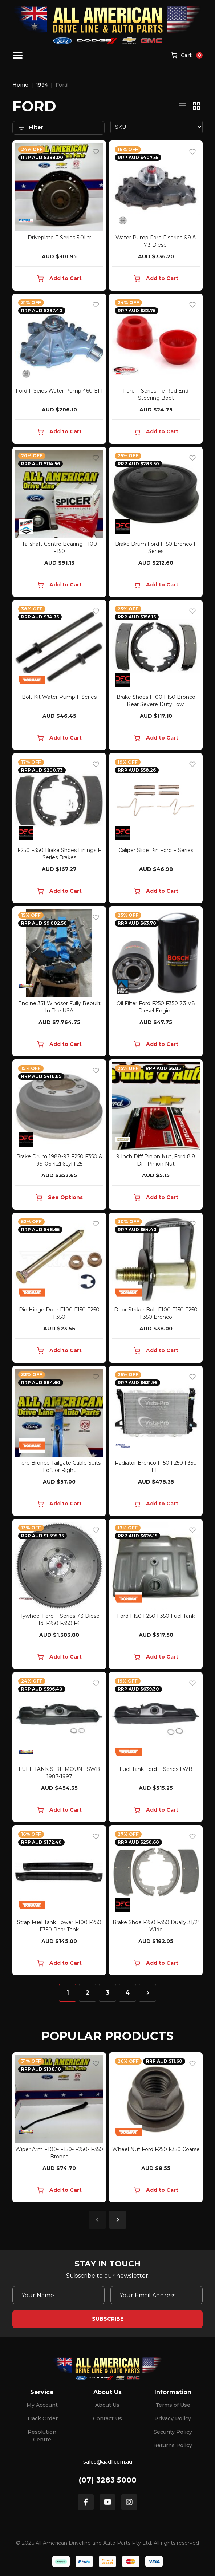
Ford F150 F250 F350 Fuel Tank (156, 1616)
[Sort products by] (156, 127)
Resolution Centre (42, 2436)
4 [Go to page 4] (127, 1992)
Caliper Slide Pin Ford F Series (155, 850)
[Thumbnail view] (196, 106)
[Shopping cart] (187, 55)
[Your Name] (58, 2295)
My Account (42, 2405)
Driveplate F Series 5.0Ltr (59, 237)
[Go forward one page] (147, 1993)
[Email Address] (156, 2295)
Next (117, 2220)
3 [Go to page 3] (107, 1992)
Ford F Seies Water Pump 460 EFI (59, 390)
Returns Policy (172, 2445)
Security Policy (173, 2432)
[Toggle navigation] (17, 55)
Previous (97, 2220)
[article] (59, 2128)
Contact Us (107, 2418)
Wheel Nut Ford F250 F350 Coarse (156, 2149)
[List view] (183, 106)
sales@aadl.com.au (107, 2461)
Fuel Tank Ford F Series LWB (155, 1769)
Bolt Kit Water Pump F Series (59, 697)
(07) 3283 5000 (108, 2480)
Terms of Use (172, 2405)
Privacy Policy (172, 2418)
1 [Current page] (67, 1992)
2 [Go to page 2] (87, 1992)
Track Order (42, 2418)
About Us (107, 2405)
